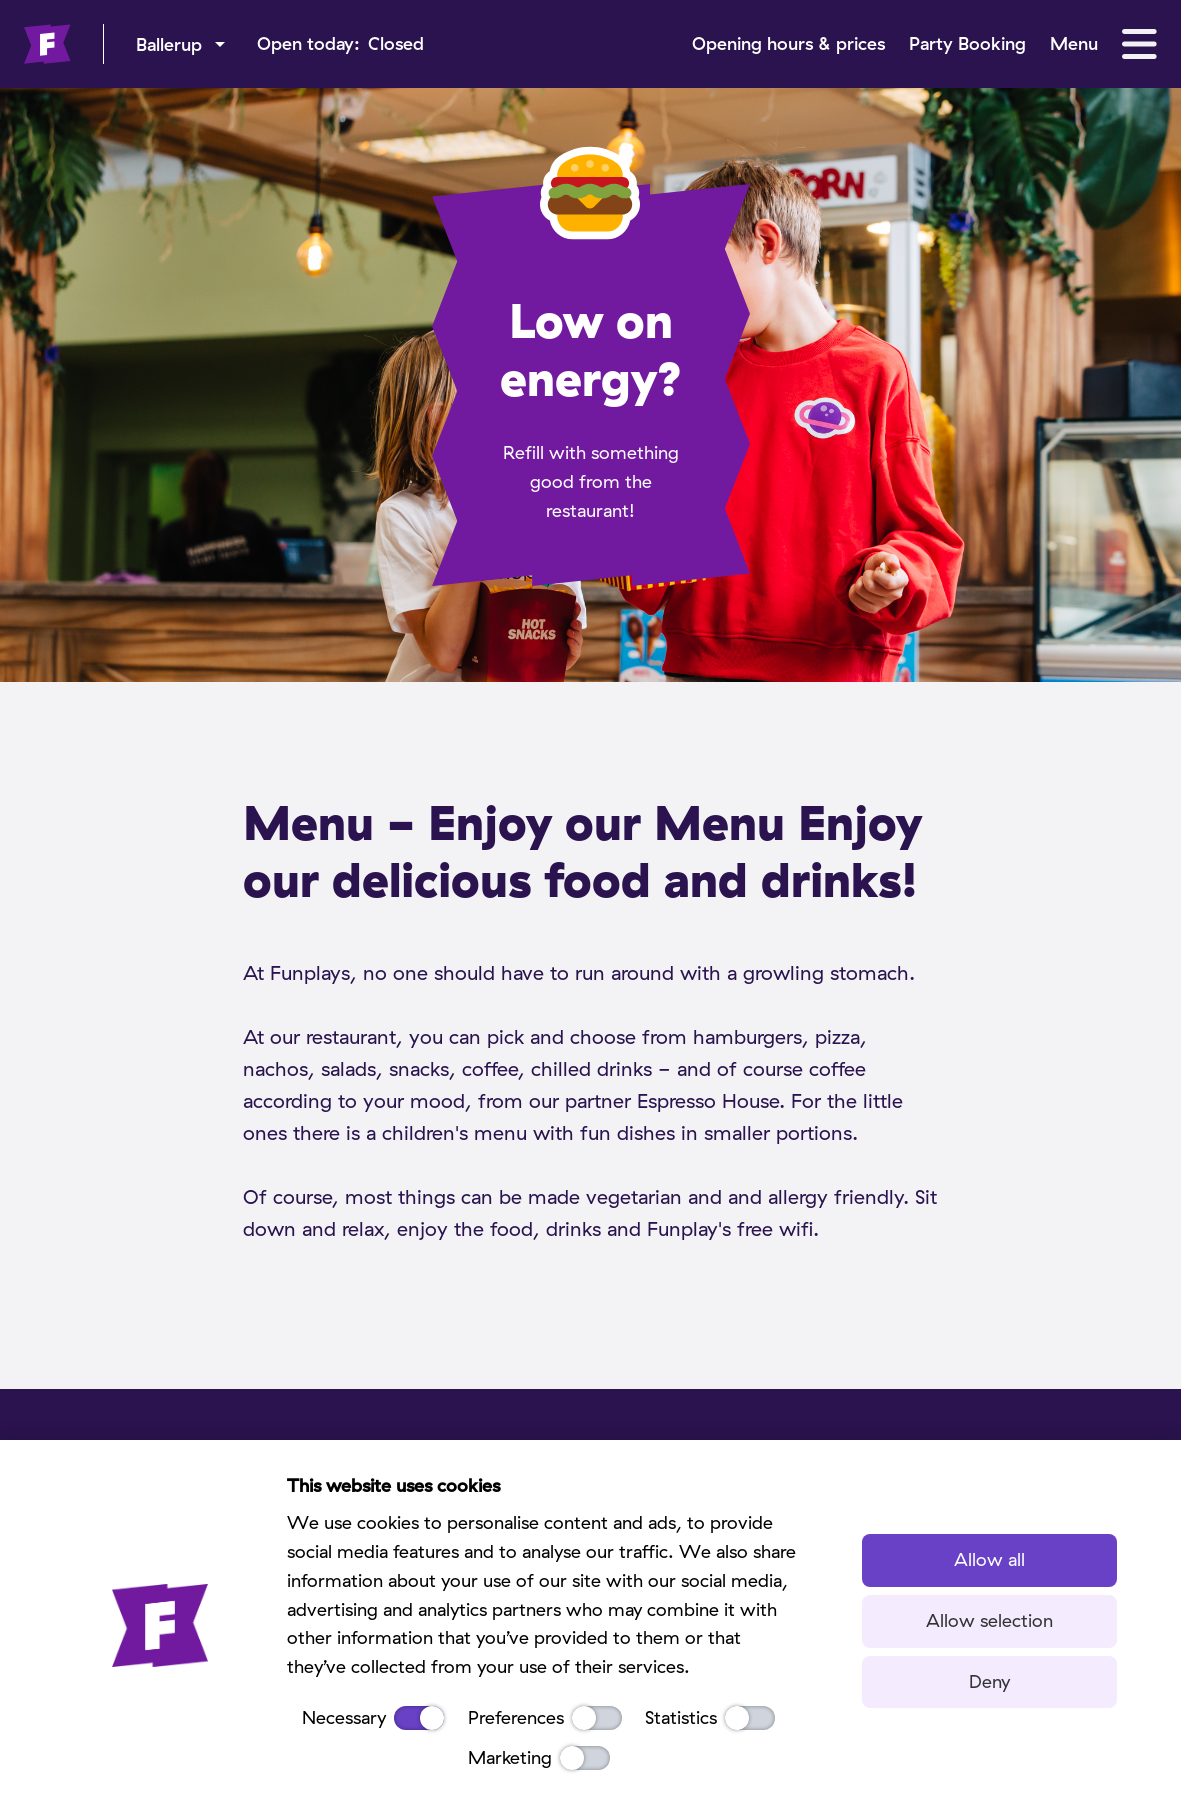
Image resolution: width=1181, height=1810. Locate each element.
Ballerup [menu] (169, 44)
